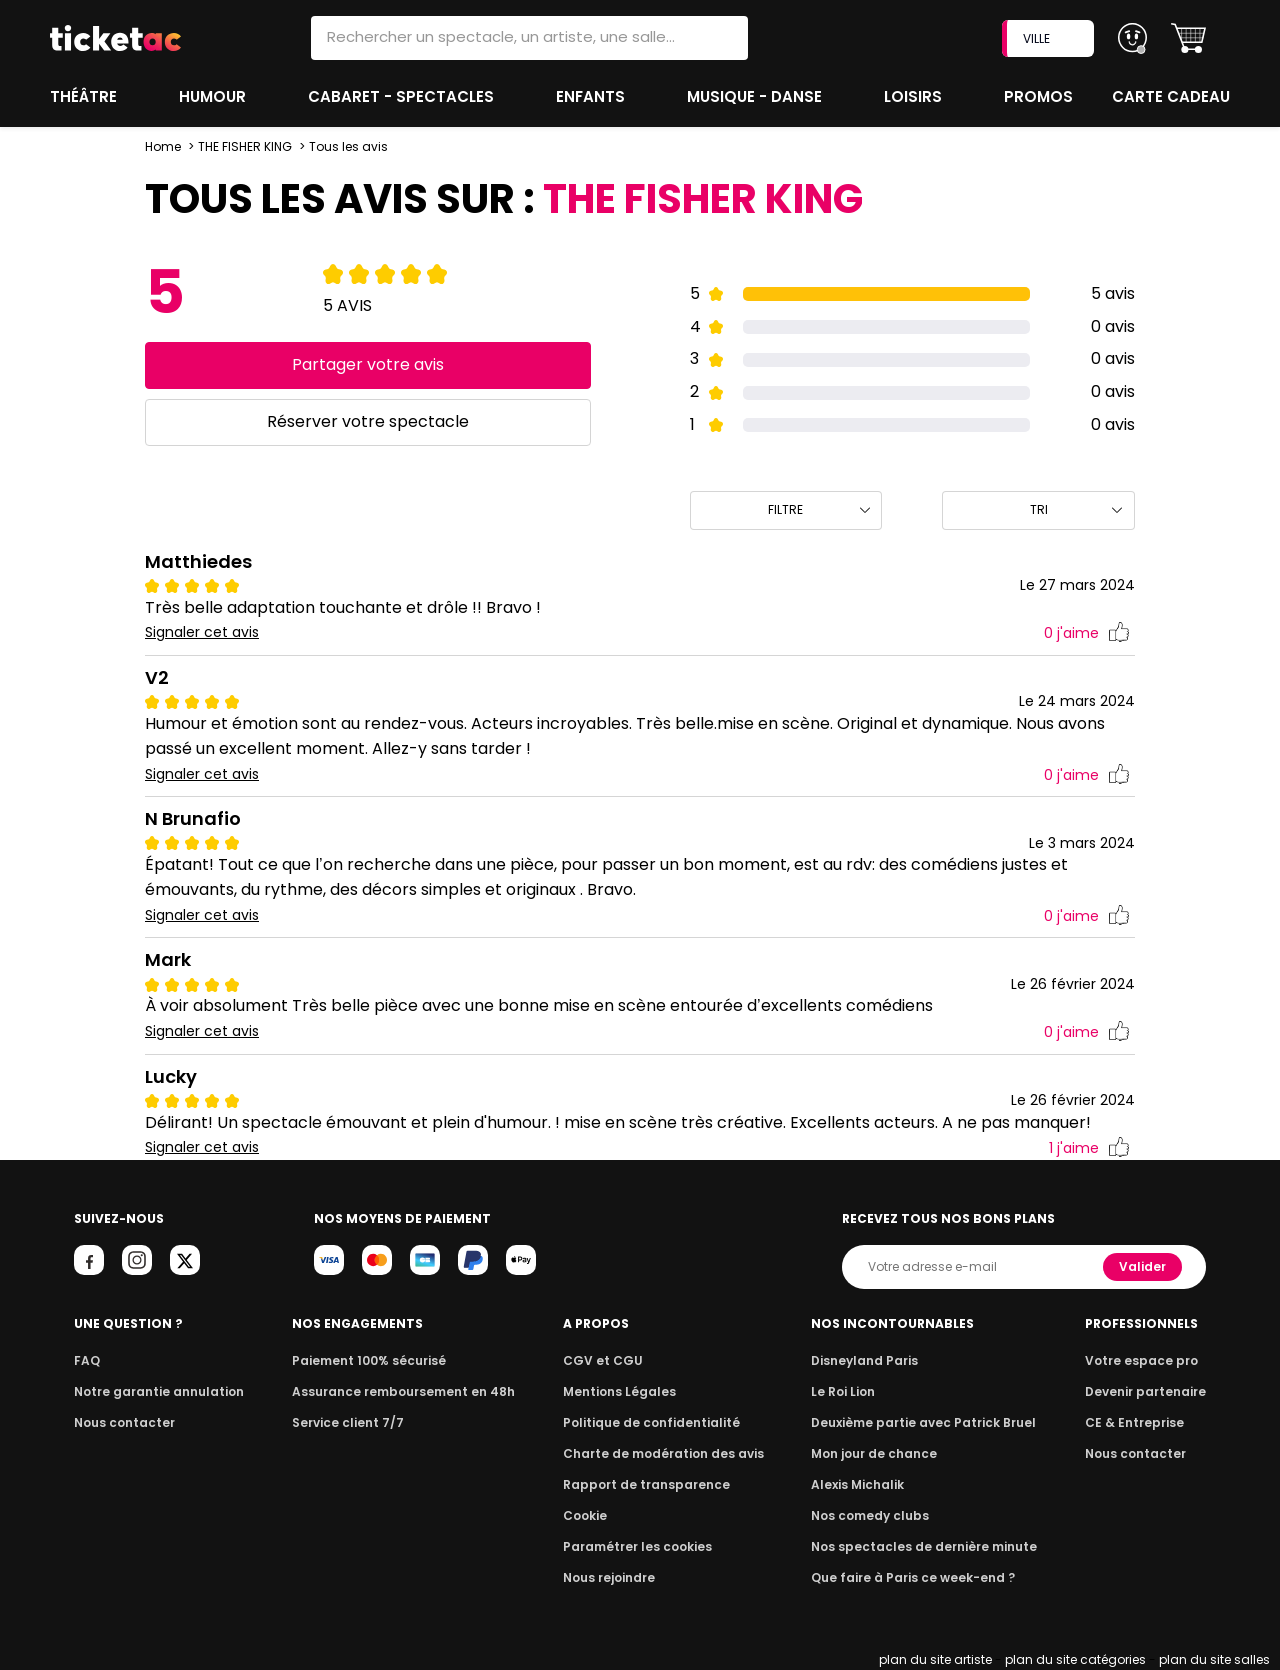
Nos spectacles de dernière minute (924, 1546)
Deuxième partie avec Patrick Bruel (924, 1422)
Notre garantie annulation (153, 1391)
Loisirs (916, 96)
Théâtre (84, 96)
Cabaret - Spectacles (403, 96)
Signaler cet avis (202, 632)
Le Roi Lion (849, 1391)
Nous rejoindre (612, 1577)
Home (163, 146)
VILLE (1050, 38)
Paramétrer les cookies (638, 1546)
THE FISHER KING (244, 146)
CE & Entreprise (1138, 1422)
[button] (1188, 38)
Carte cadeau (1173, 96)
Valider (1144, 1266)
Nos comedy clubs (874, 1515)
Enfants (591, 96)
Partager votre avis (367, 364)
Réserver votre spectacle (367, 421)
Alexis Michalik (863, 1484)
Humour (215, 96)
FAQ (86, 1360)
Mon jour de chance (878, 1453)
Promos (1040, 96)
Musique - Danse (756, 96)
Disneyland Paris (869, 1360)
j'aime (1087, 633)
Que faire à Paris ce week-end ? (914, 1577)
